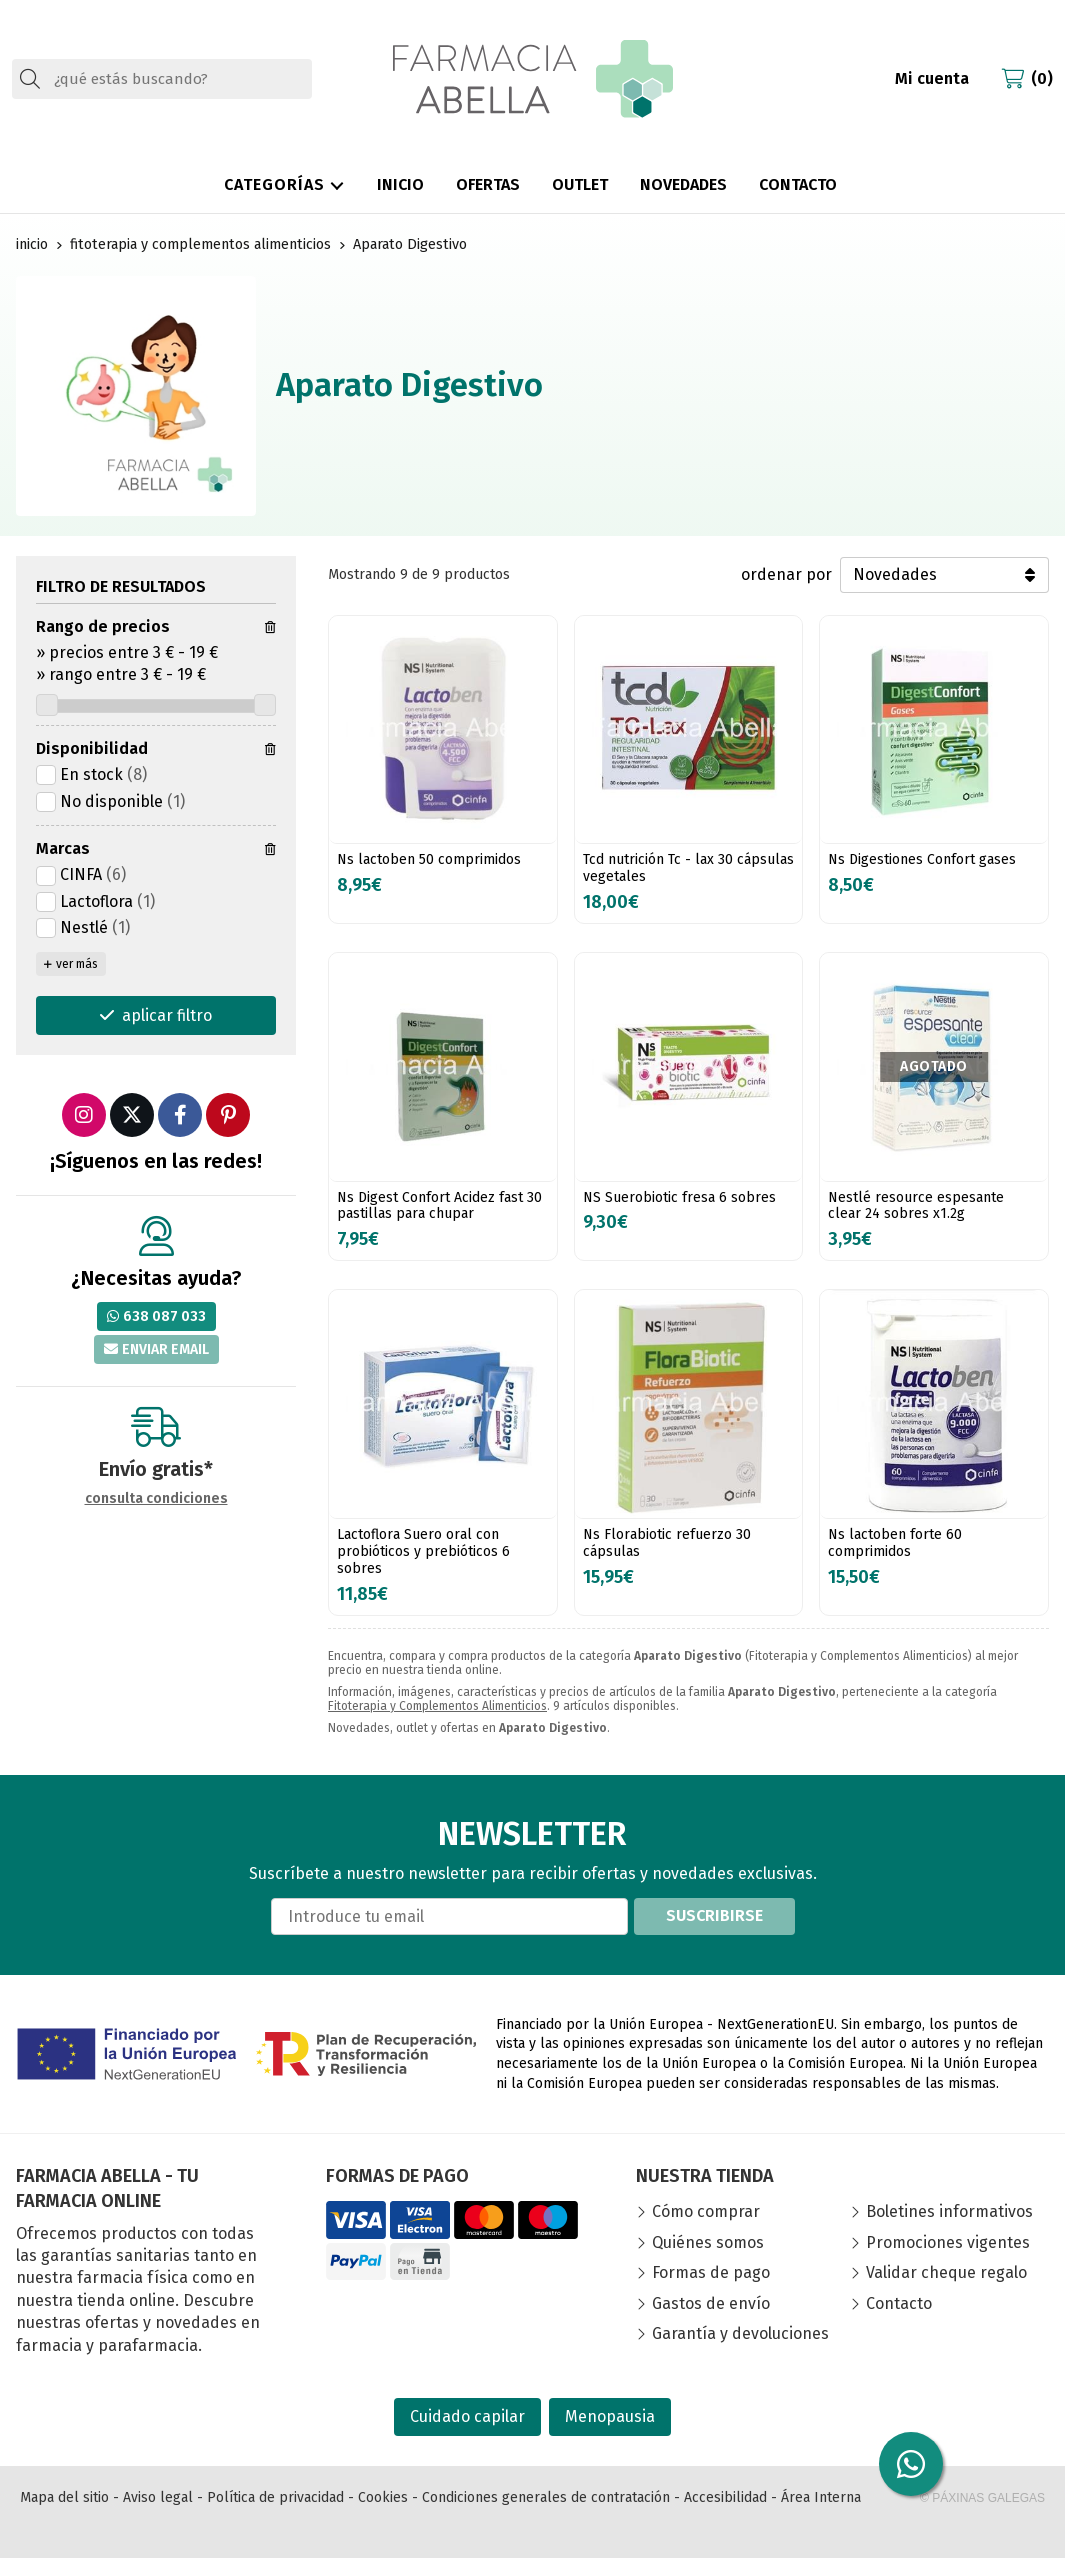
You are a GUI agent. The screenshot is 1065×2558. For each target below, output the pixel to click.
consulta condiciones (156, 1499)
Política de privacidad (275, 2497)
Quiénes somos (708, 2242)
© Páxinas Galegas (982, 2498)
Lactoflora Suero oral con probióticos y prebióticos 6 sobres (423, 1551)
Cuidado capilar (467, 2416)
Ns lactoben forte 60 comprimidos (895, 1543)
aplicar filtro (167, 1015)
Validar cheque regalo (946, 2272)
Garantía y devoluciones (740, 2333)
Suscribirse (714, 1915)
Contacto (899, 2303)
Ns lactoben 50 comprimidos (429, 859)
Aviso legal (158, 2497)
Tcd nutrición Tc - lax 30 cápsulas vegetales (688, 868)
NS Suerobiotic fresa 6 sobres (679, 1197)
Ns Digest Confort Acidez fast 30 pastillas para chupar (439, 1206)
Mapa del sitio (64, 2497)
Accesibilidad (725, 2497)
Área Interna (821, 2497)
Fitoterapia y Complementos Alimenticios (437, 1706)
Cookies (383, 2497)
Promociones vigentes (948, 2242)
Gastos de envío (711, 2303)
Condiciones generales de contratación (546, 2497)
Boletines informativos (949, 2211)
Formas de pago (711, 2272)
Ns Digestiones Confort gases (922, 859)
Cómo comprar (706, 2211)
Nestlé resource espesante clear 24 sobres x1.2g (916, 1206)
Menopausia (610, 2416)
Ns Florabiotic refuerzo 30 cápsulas (667, 1543)
